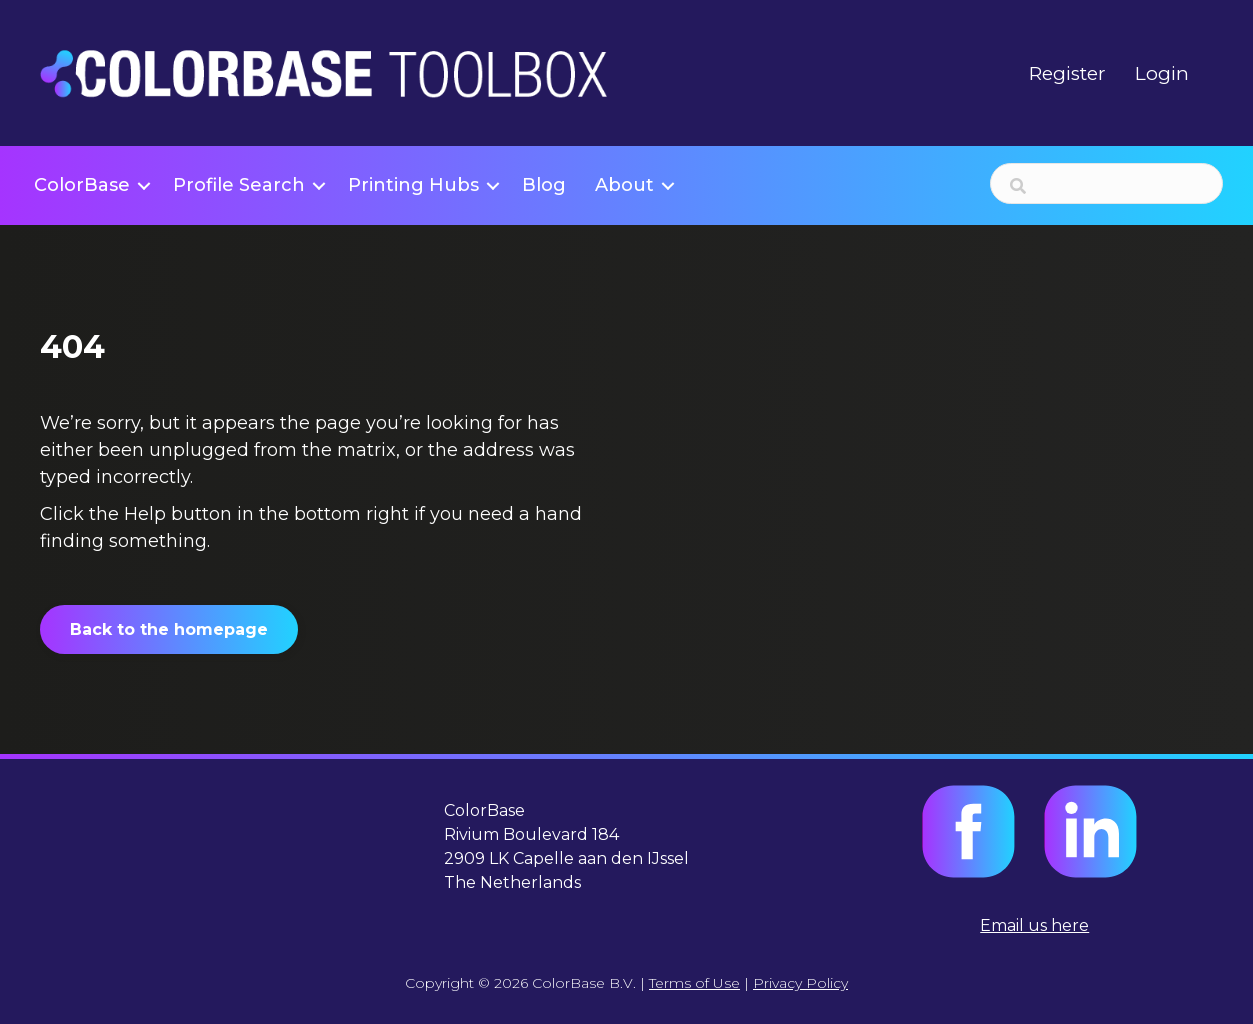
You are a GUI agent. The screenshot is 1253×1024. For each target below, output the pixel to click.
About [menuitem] (624, 185)
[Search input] (1106, 183)
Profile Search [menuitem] (239, 185)
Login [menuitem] (1162, 73)
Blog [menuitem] (544, 185)
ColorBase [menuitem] (82, 185)
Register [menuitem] (1067, 73)
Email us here (1034, 925)
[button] (144, 185)
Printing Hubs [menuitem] (413, 185)
